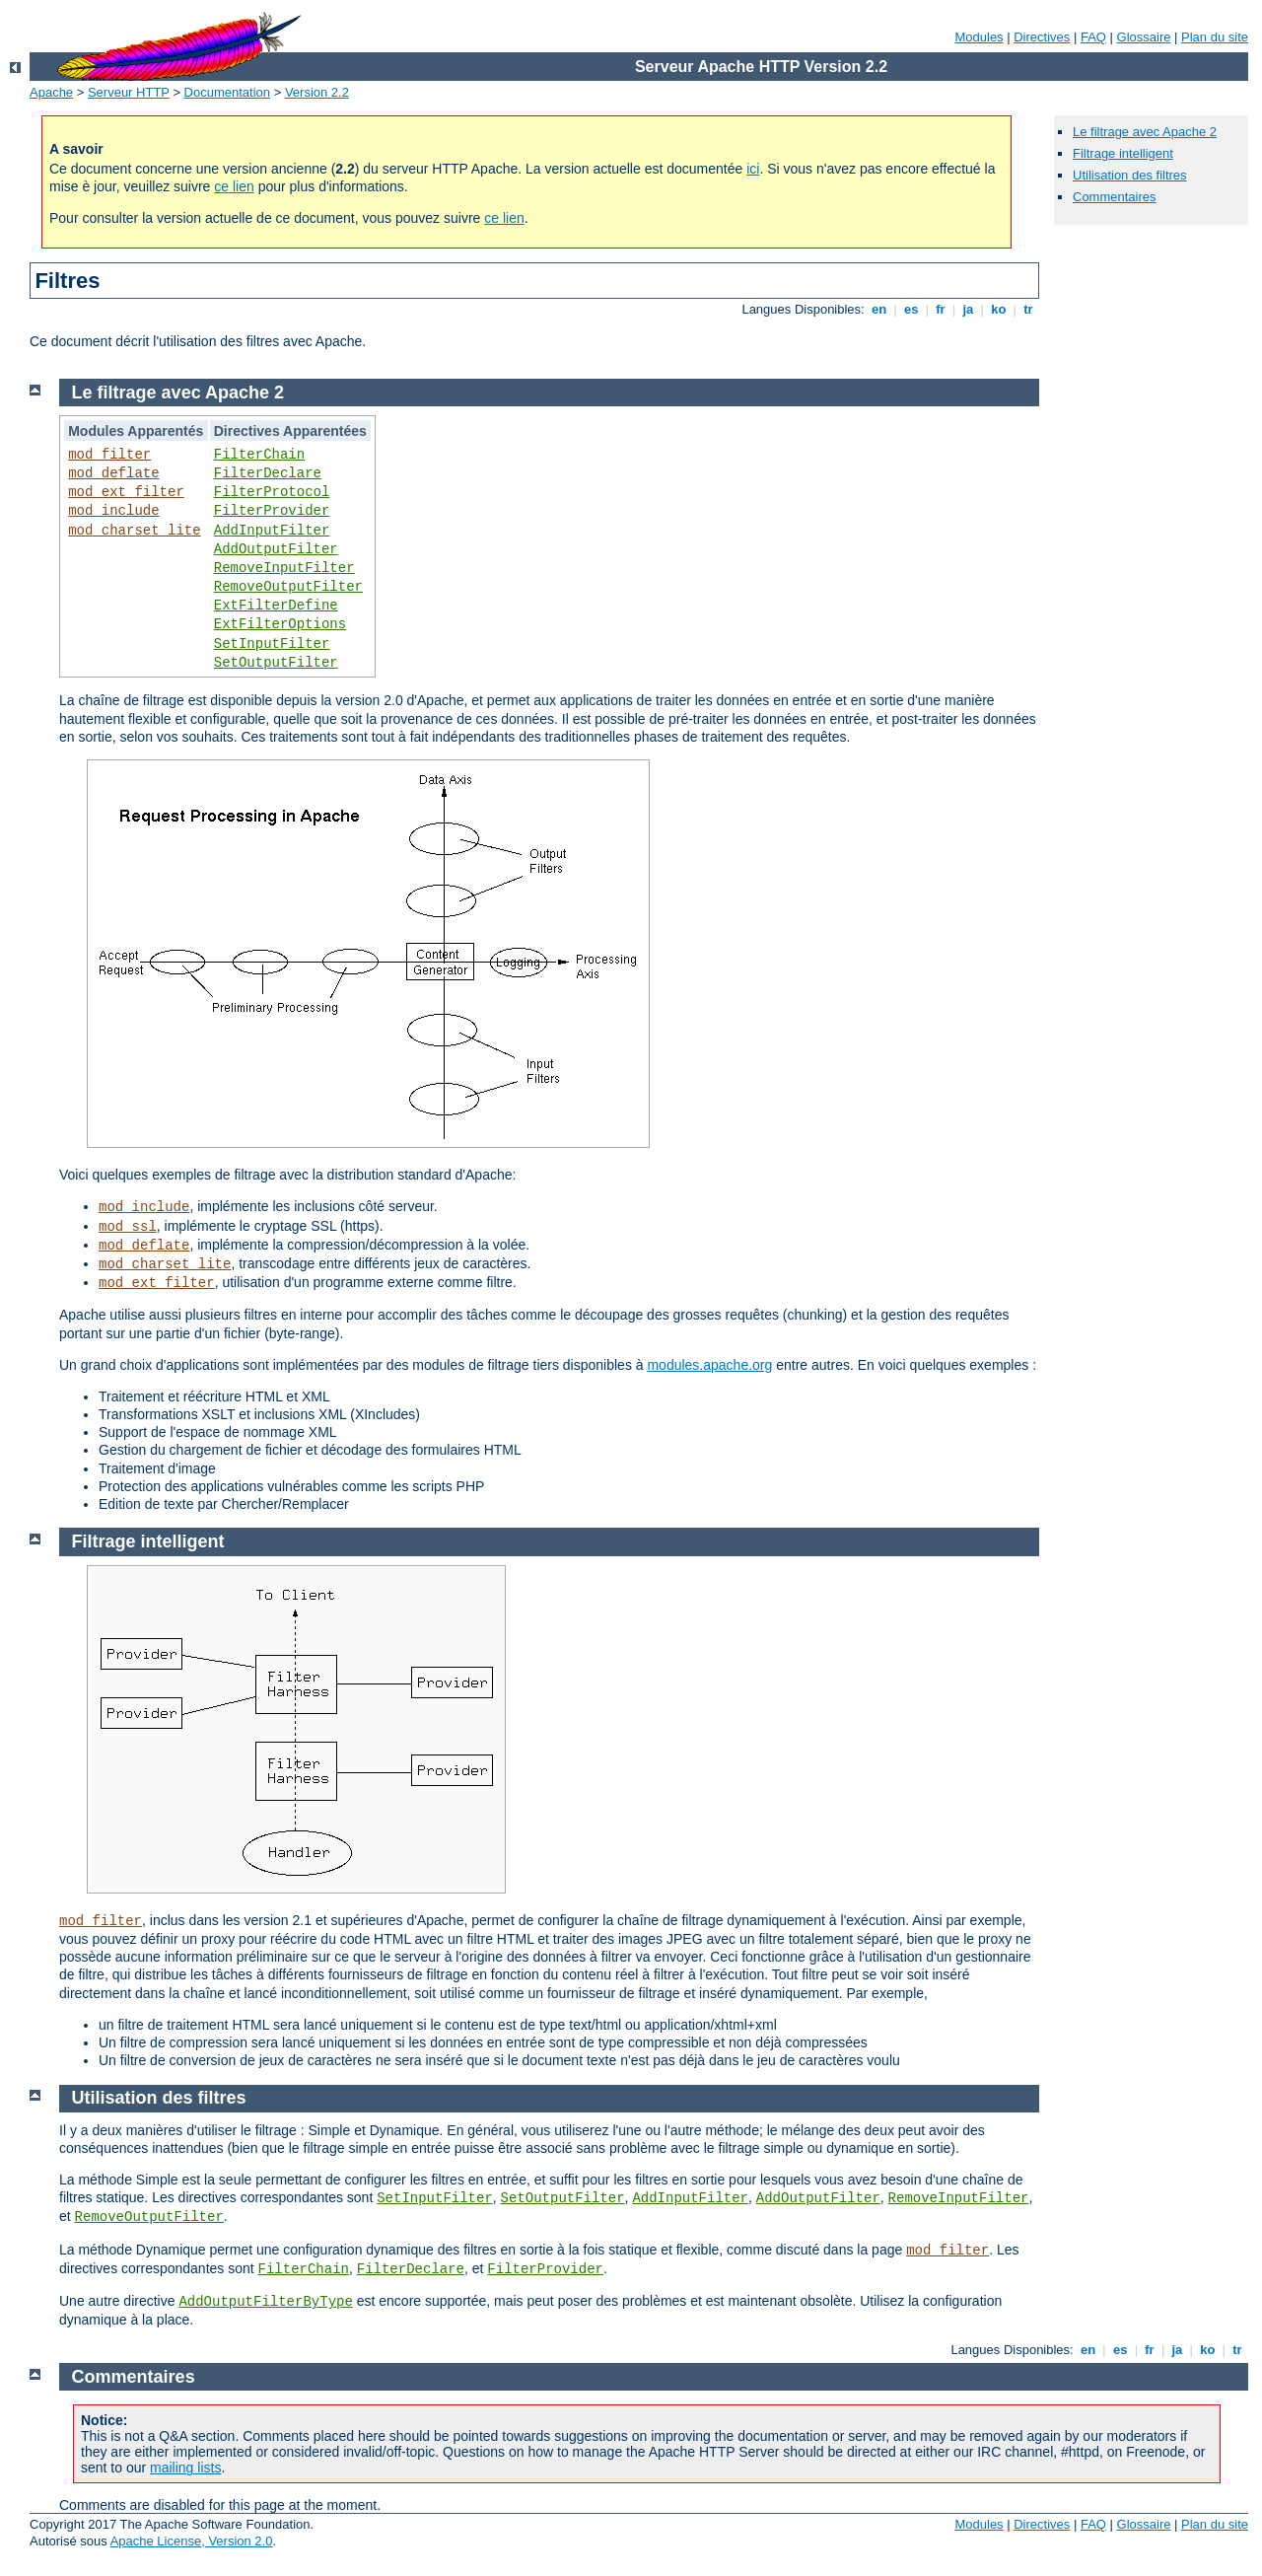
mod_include (113, 511)
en (878, 309)
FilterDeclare (267, 473)
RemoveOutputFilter (288, 587)
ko (999, 309)
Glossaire (1144, 37)
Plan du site (1214, 37)
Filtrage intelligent (1123, 153)
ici (752, 169)
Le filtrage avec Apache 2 (1145, 131)
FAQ (1093, 37)
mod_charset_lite (134, 530)
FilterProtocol (272, 492)
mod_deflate (113, 473)
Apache (51, 92)
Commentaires (1115, 196)
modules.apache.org (709, 1365)
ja (968, 309)
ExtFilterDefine (276, 605)
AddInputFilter (272, 530)
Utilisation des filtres (1130, 175)
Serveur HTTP (129, 92)
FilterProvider (272, 511)
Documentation (227, 92)
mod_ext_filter (126, 492)
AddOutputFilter (276, 549)
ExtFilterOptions (280, 624)
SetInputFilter (272, 644)
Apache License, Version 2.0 (191, 2541)
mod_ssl (128, 1227)
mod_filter (109, 455)
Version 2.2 (317, 92)
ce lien (233, 186)
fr (941, 309)
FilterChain (259, 455)
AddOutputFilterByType (265, 2302)
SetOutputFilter (276, 663)
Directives (1042, 37)
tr (1028, 309)
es (911, 309)
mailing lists (185, 2467)
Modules (978, 37)
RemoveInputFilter (284, 568)
